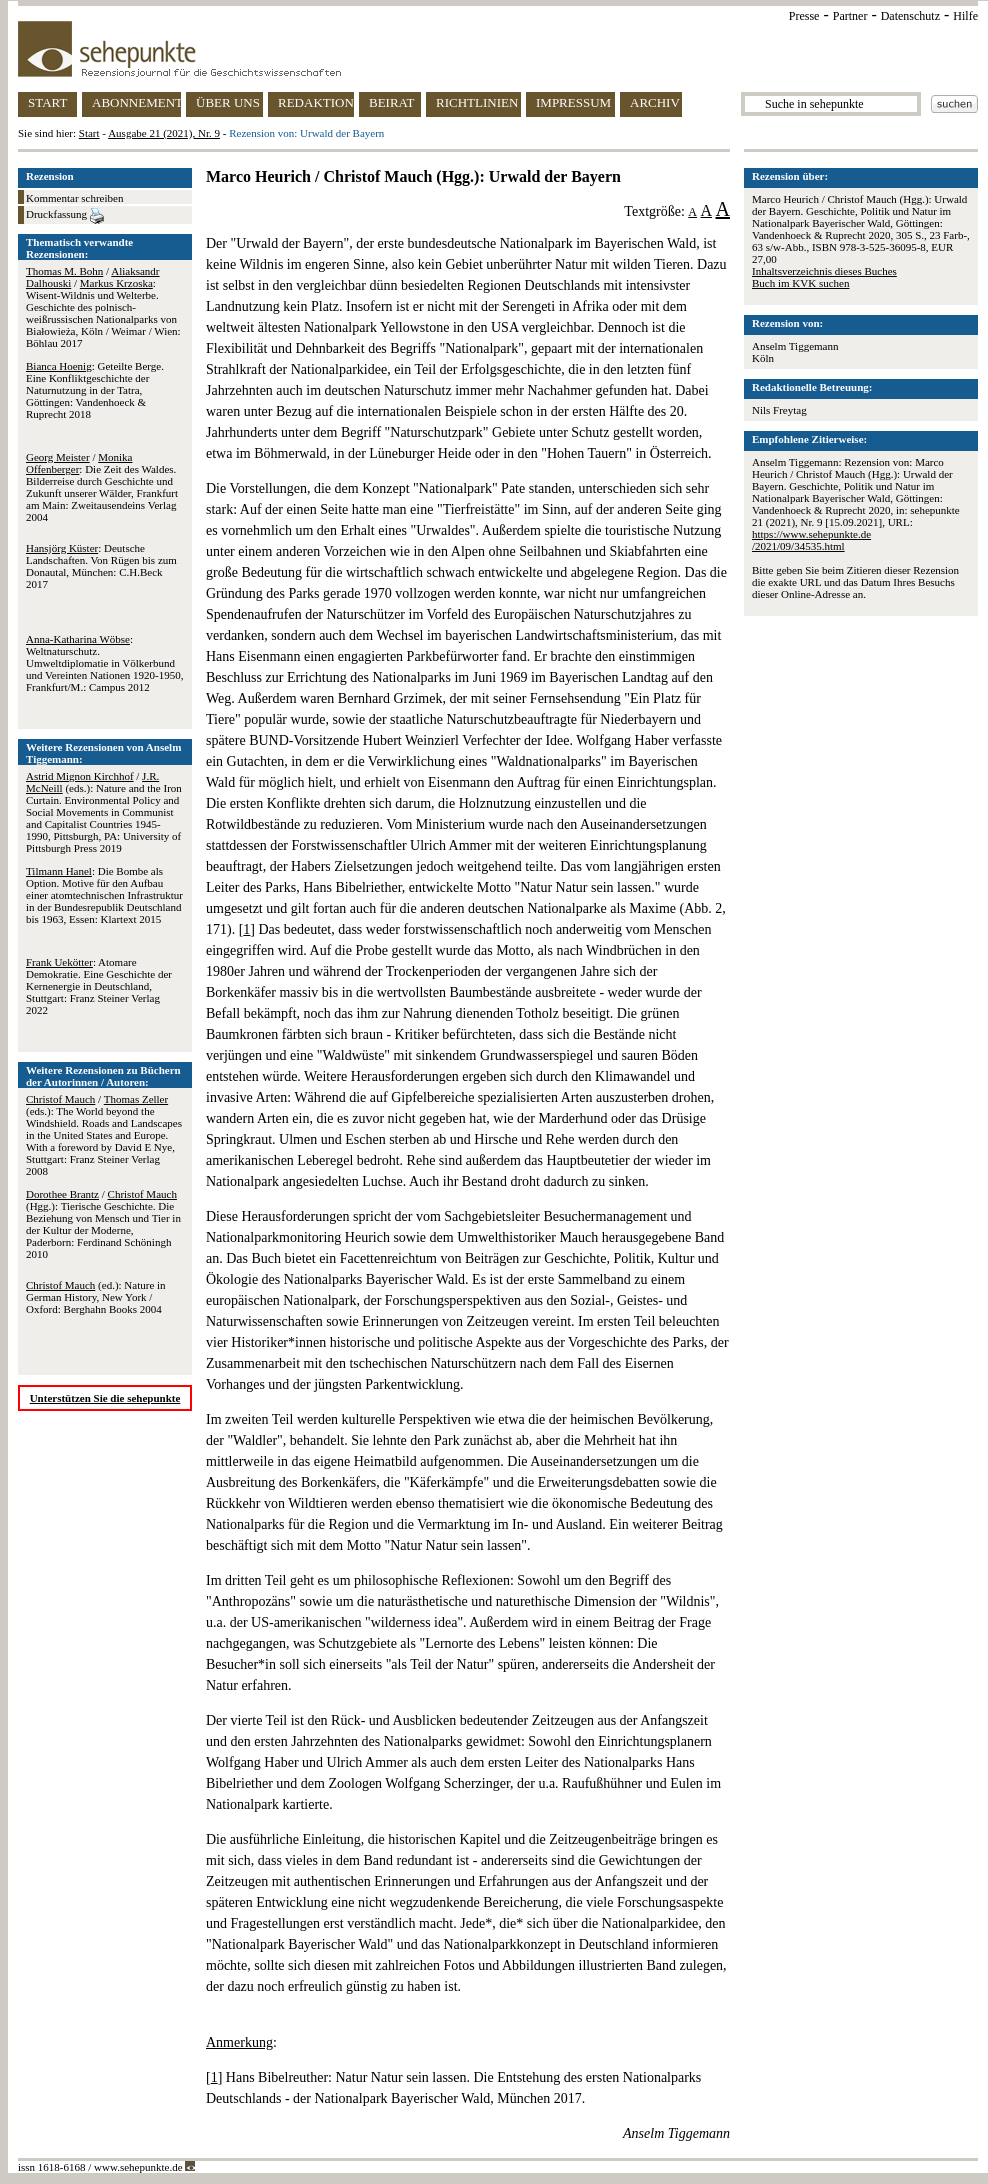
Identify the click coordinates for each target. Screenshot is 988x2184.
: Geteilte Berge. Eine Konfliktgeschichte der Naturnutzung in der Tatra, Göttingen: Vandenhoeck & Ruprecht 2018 (95, 390)
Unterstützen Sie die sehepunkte (105, 1398)
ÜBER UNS (228, 102)
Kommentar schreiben (74, 198)
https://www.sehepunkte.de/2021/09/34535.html (811, 540)
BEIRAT (392, 102)
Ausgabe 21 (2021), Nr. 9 (164, 133)
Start (89, 133)
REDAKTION (316, 102)
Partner (850, 16)
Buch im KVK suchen (800, 283)
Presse (804, 16)
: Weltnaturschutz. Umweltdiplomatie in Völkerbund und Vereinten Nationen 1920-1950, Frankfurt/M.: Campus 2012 (104, 663)
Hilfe (965, 16)
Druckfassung (65, 216)
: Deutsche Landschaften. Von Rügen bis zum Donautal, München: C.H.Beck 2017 (101, 566)
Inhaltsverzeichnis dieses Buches (824, 271)
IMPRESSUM (573, 102)
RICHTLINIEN (477, 102)
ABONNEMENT (136, 102)
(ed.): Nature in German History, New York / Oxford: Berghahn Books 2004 (96, 1297)
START (47, 102)
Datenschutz (910, 16)
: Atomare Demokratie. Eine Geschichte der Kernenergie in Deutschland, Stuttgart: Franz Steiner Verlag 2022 (99, 986)
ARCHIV (655, 102)
